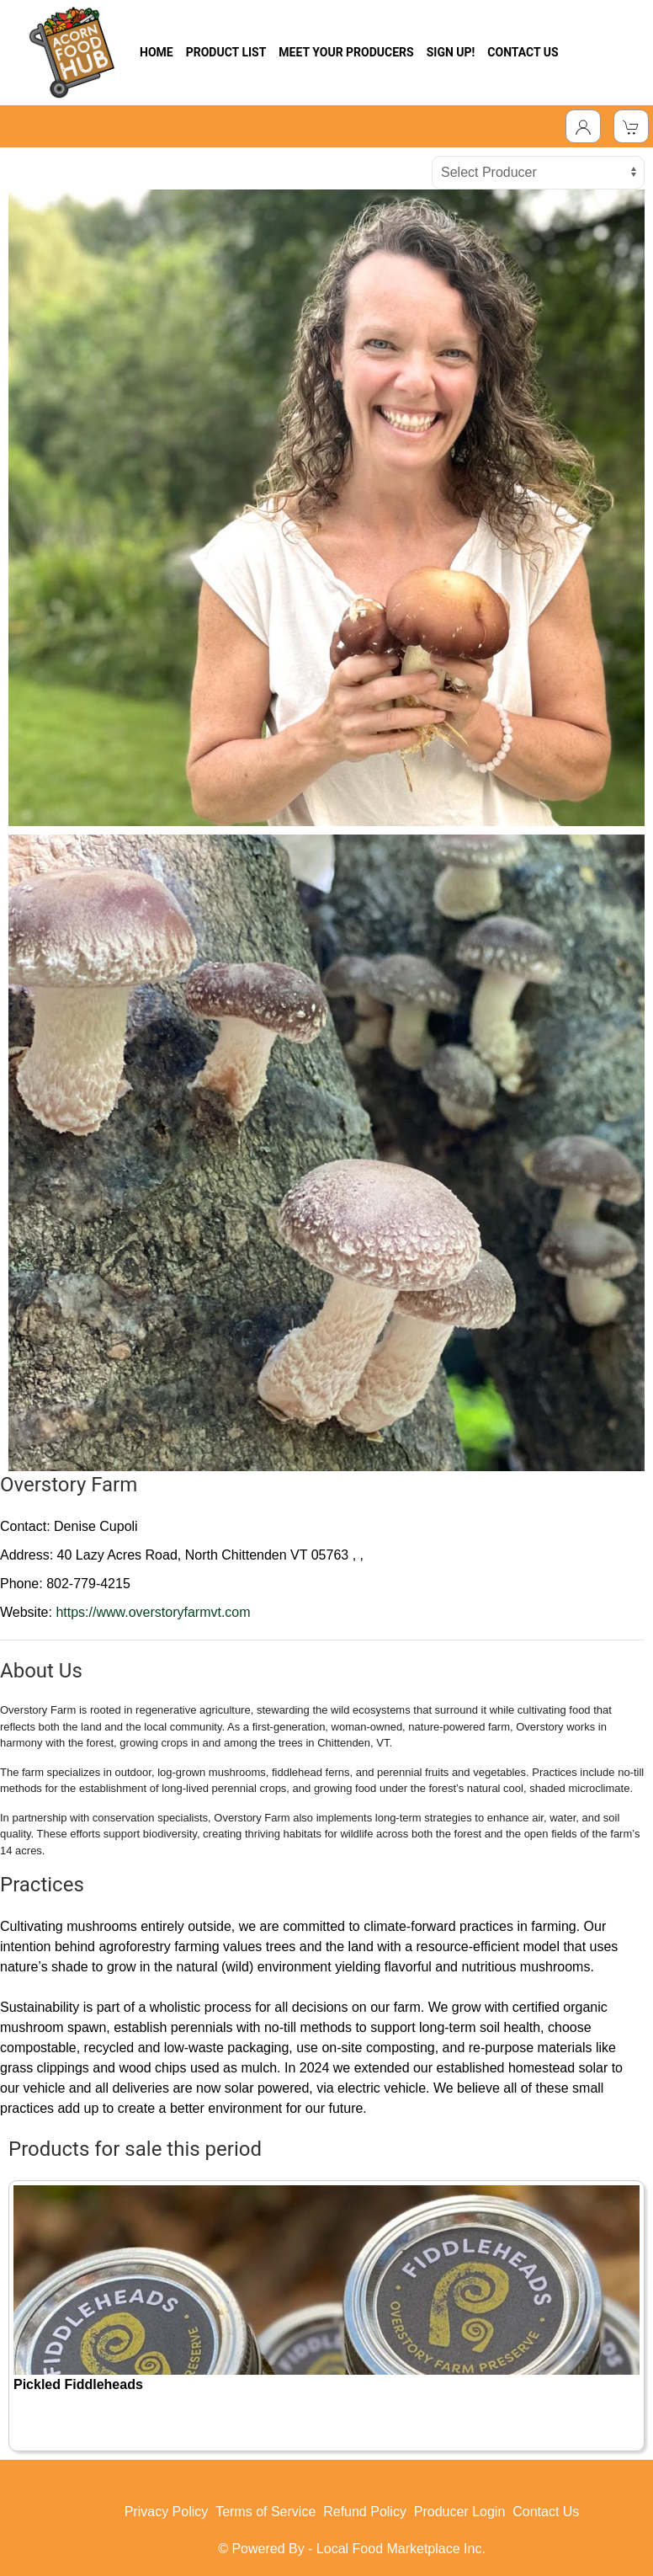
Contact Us (545, 2511)
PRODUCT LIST (226, 52)
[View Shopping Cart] (631, 126)
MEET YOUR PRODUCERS (346, 52)
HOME (156, 52)
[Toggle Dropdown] (583, 126)
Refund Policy (364, 2511)
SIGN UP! (451, 52)
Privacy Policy (167, 2511)
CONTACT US (522, 52)
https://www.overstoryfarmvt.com (153, 1612)
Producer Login (460, 2511)
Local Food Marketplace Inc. (401, 2548)
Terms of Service (265, 2511)
